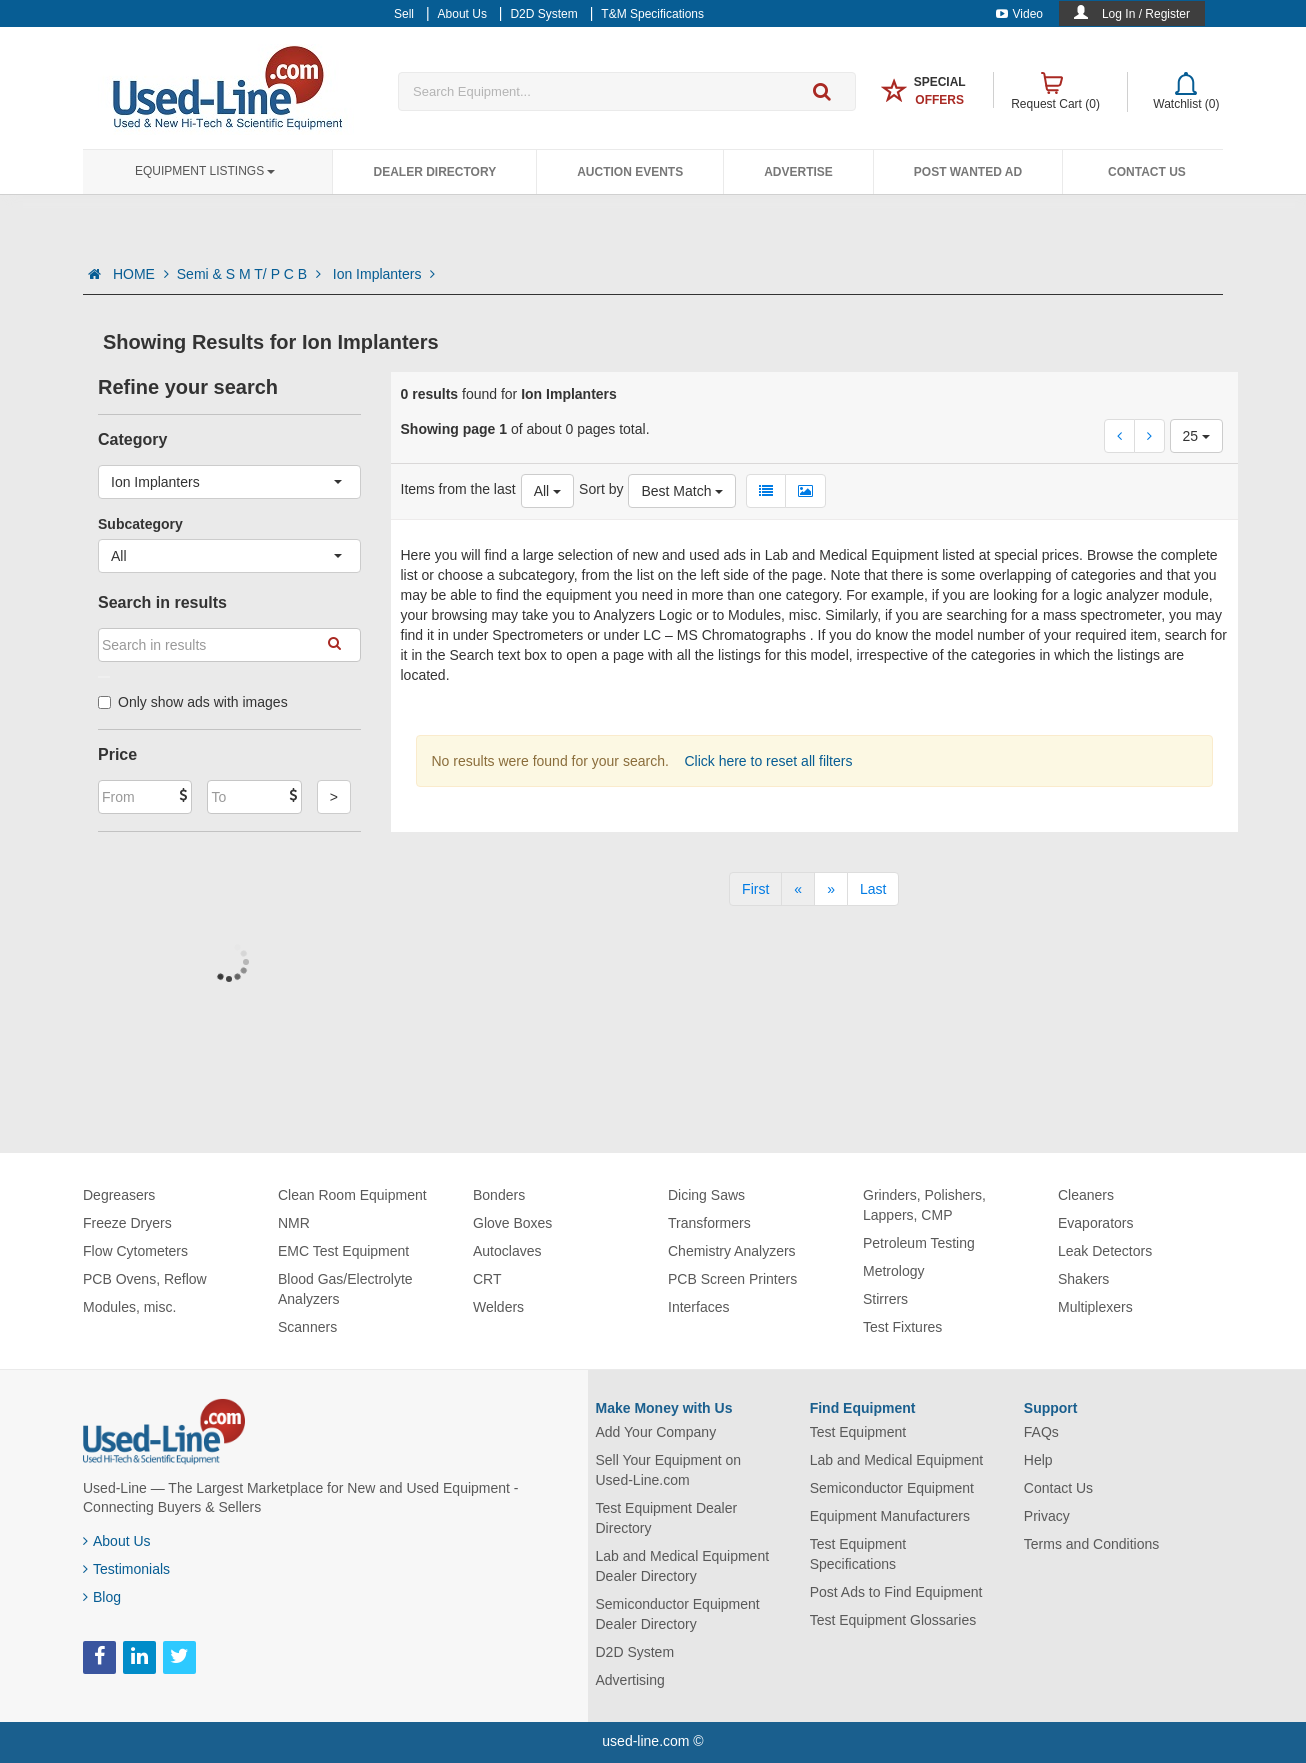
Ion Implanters (384, 274)
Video (1019, 14)
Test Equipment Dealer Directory (667, 1518)
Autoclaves (507, 1251)
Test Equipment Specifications (858, 1554)
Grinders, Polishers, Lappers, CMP (924, 1205)
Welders (498, 1307)
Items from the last (458, 489)
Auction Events (630, 172)
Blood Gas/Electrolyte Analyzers (345, 1289)
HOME (141, 274)
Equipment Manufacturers (890, 1516)
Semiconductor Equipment (892, 1488)
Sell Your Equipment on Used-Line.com (669, 1470)
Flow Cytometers (135, 1251)
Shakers (1083, 1279)
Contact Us (1147, 172)
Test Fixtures (902, 1327)
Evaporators (1095, 1223)
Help (1038, 1460)
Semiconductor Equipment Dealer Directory (678, 1614)
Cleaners (1086, 1195)
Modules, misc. (129, 1307)
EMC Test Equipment (343, 1251)
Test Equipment (858, 1432)
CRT (487, 1279)
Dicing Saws (706, 1195)
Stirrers (885, 1299)
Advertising (630, 1680)
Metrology (893, 1271)
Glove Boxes (512, 1223)
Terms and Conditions (1091, 1544)
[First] (755, 889)
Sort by (601, 489)
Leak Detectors (1105, 1251)
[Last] (873, 889)
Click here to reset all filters (767, 761)
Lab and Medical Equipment (897, 1460)
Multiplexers (1095, 1307)
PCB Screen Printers (732, 1279)
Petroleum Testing (919, 1243)
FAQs (1041, 1432)
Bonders (499, 1195)
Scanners (307, 1327)
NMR (294, 1223)
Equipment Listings (205, 171)
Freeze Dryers (127, 1223)
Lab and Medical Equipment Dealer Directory (683, 1566)
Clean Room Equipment (352, 1195)
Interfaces (698, 1307)
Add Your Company (656, 1432)
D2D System (635, 1652)
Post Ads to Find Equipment (896, 1592)
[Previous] (798, 889)
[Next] (831, 889)
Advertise (798, 172)
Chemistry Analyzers (732, 1251)
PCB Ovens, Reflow (145, 1279)
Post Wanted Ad (968, 172)
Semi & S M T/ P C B (251, 274)
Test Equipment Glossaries (893, 1620)
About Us (117, 1541)
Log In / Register (1146, 14)
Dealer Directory (434, 172)
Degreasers (119, 1195)
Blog (102, 1597)
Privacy (1047, 1516)
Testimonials (126, 1569)
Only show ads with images (193, 702)
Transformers (709, 1223)
